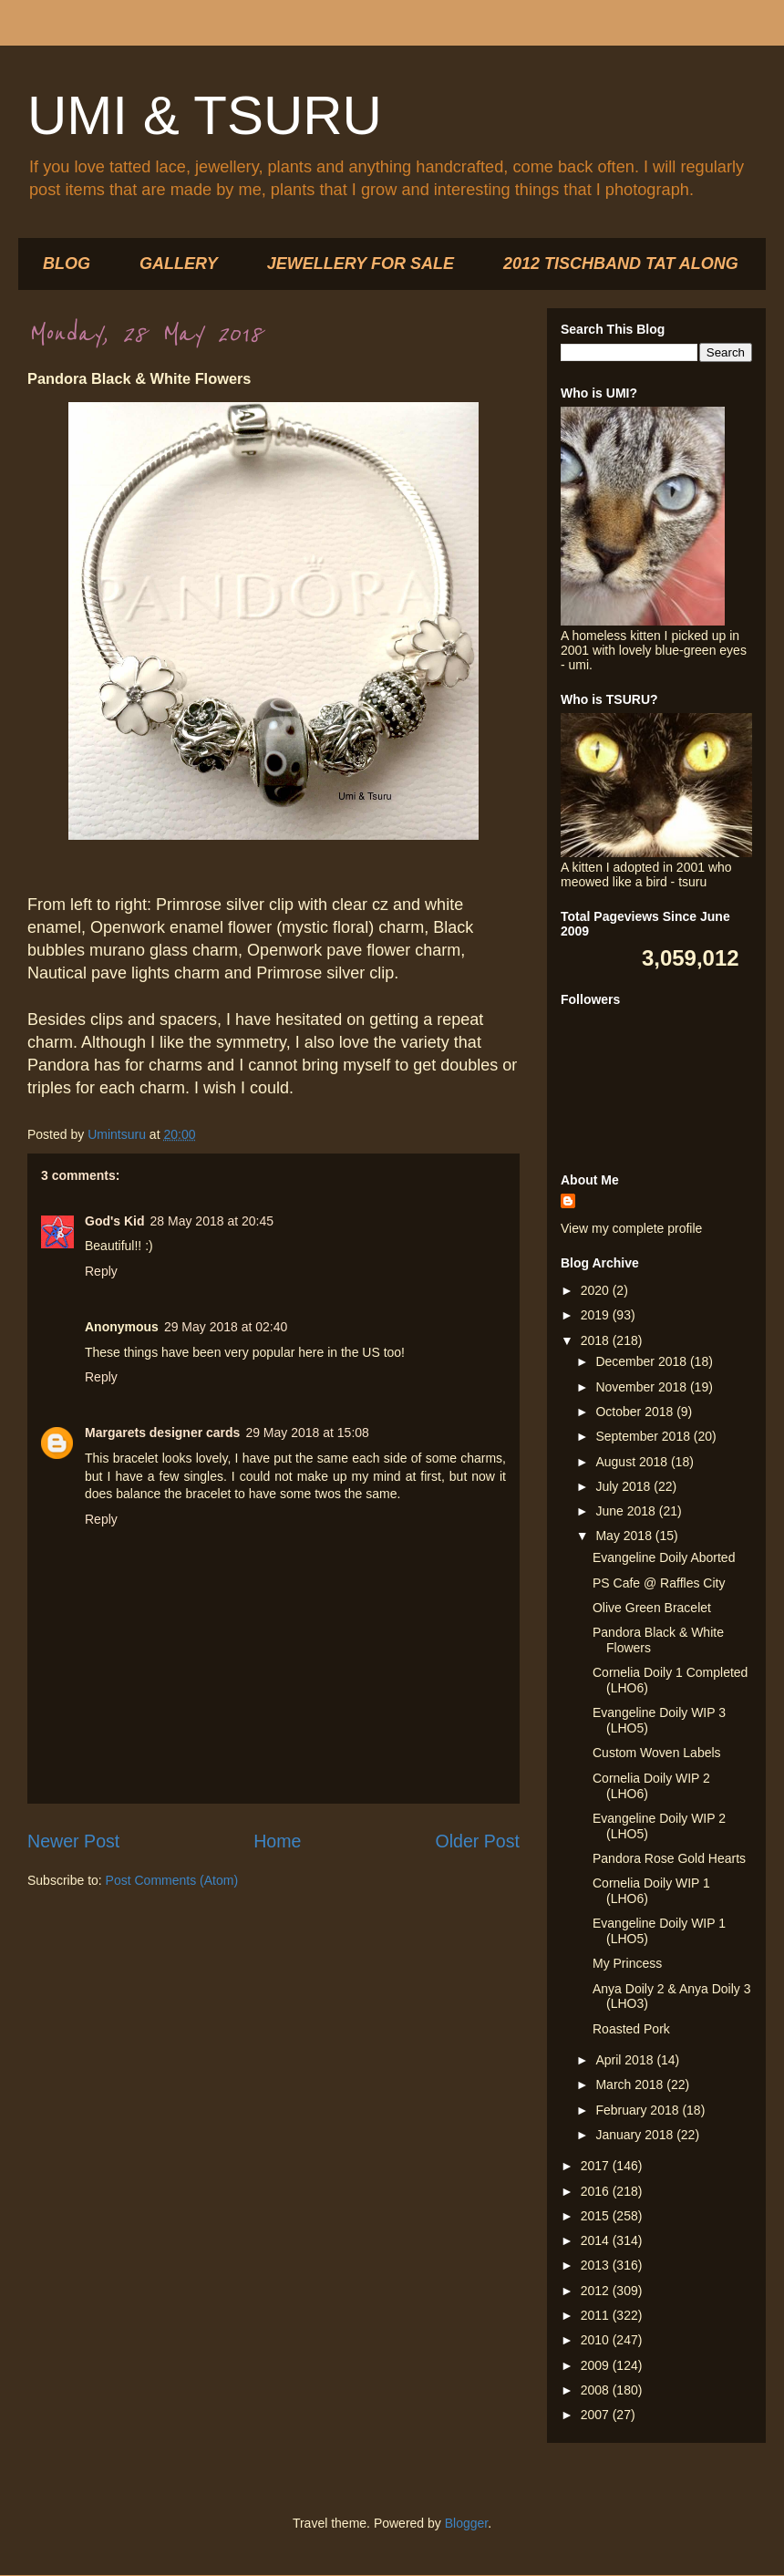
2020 (597, 1290)
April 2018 (625, 2060)
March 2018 (630, 2084)
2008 (597, 2390)
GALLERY (178, 263)
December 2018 (642, 1361)
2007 (597, 2414)
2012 (597, 2290)
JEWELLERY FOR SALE (360, 263)
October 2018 (635, 1411)
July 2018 (624, 1486)
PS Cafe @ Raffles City (659, 1583)
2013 (597, 2265)
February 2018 (638, 2110)
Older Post (477, 1841)
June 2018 (626, 1511)
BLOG (66, 263)
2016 (597, 2191)
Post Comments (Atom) (172, 1880)
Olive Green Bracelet (652, 1607)
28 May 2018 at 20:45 (211, 1221)
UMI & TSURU (204, 115)
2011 (597, 2315)
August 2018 (633, 1461)
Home (277, 1841)
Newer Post (73, 1841)
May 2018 (625, 1535)
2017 (597, 2165)
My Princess (627, 1963)
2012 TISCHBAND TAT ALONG (620, 263)
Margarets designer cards (162, 1432)
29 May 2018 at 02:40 (225, 1326)
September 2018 (644, 1436)
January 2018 (635, 2134)
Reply (101, 1271)
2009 (597, 2365)
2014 (597, 2240)
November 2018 (642, 1387)
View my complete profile (631, 1228)
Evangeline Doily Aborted (664, 1557)
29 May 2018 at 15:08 (306, 1432)
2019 (597, 1315)
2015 (597, 2216)
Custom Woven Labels (657, 1752)
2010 (597, 2340)
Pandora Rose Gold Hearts (669, 1858)
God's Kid (115, 1221)
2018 (597, 1340)
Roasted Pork (631, 2029)
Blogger (466, 2523)
